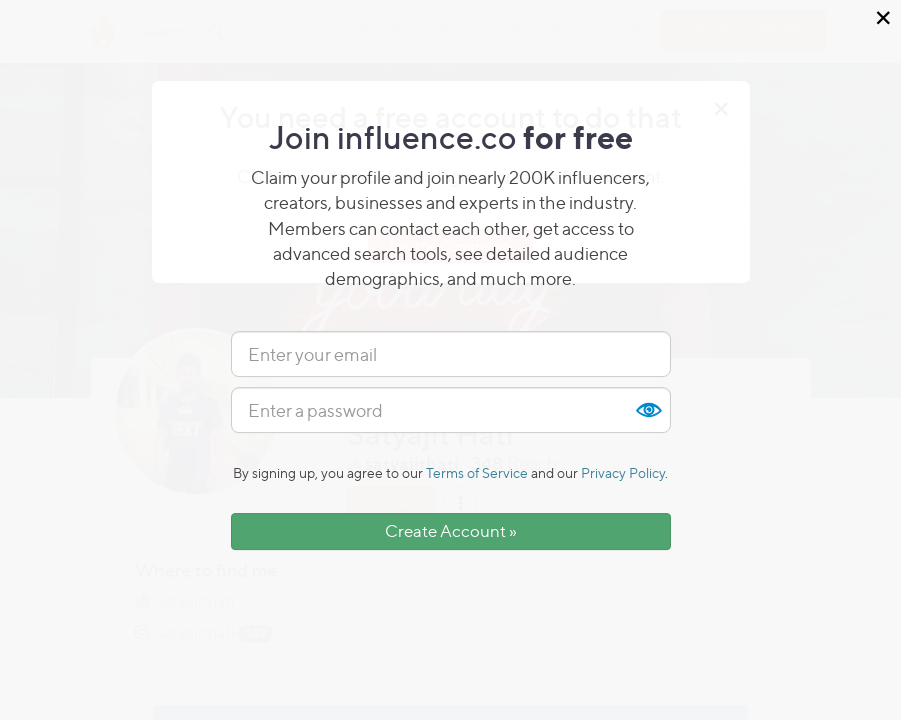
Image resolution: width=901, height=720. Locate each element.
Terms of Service (477, 472)
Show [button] (648, 410)
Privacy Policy (623, 472)
